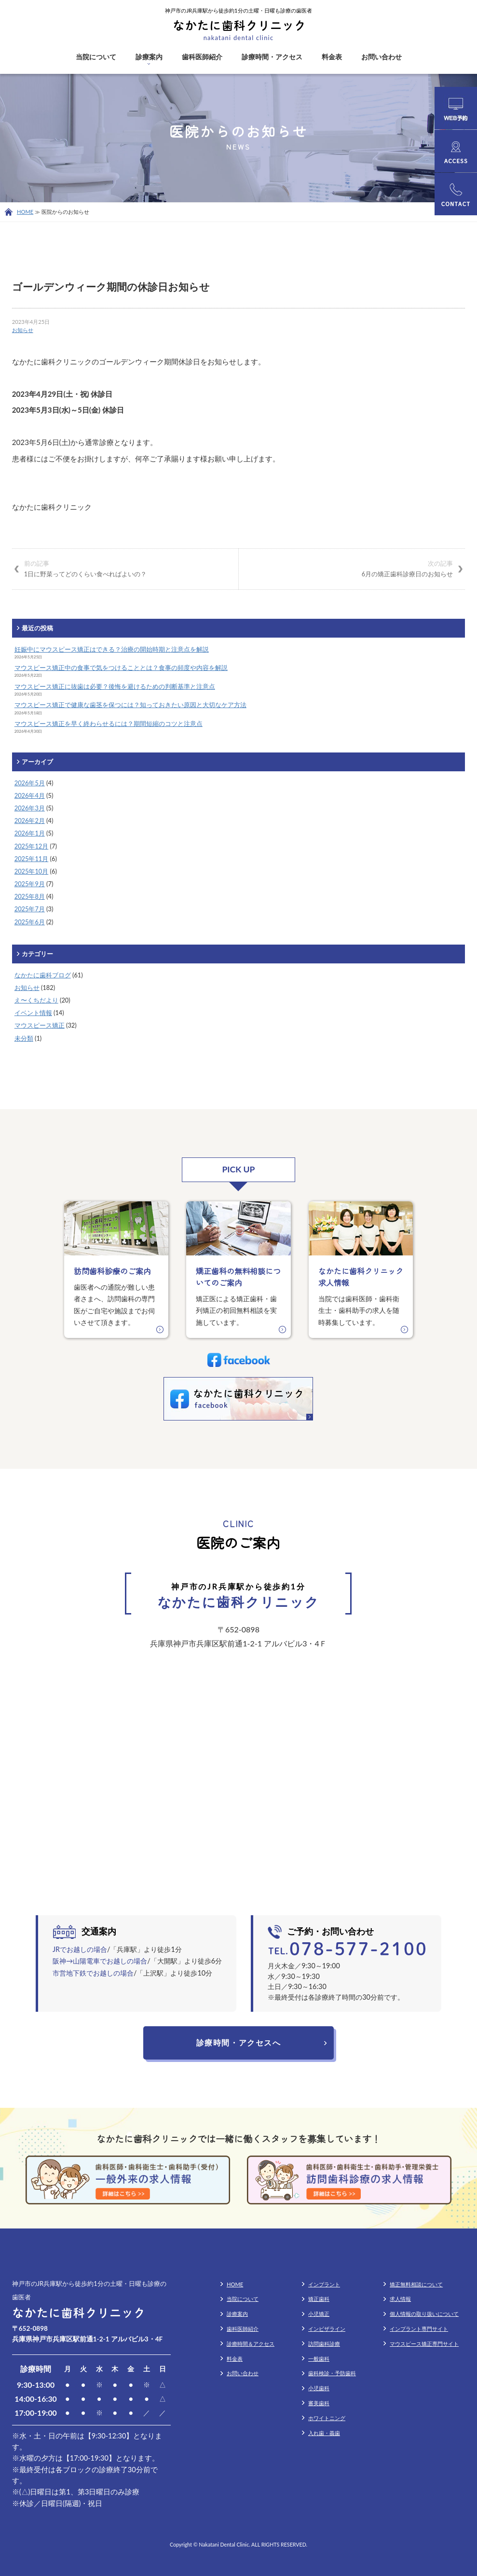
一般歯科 (318, 2358)
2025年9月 (29, 884)
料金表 (332, 57)
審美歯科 (318, 2403)
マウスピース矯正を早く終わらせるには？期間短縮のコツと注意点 (108, 723)
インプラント (324, 2284)
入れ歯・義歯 (324, 2433)
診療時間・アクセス (272, 57)
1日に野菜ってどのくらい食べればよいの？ (125, 568)
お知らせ (22, 330)
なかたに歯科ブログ (42, 975)
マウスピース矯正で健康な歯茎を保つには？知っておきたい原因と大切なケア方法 (130, 705)
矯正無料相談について (416, 2284)
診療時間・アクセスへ (238, 2042)
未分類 (23, 1038)
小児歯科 (318, 2388)
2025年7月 (29, 909)
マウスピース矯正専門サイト (424, 2343)
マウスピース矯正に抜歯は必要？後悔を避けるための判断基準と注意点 (114, 686)
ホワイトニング (326, 2418)
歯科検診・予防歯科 (332, 2373)
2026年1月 (29, 833)
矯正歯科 (318, 2299)
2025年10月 (31, 871)
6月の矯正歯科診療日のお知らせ (351, 568)
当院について (96, 57)
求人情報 (400, 2299)
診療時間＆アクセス (250, 2343)
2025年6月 (29, 922)
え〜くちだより (36, 1000)
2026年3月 (29, 808)
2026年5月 (29, 783)
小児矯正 (318, 2314)
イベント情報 (33, 1012)
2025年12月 (31, 846)
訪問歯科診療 (324, 2343)
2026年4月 (29, 795)
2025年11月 (31, 859)
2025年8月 (29, 896)
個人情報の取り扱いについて (424, 2314)
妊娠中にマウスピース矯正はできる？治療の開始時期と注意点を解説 (111, 649)
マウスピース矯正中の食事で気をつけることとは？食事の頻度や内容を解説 (121, 667)
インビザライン (326, 2328)
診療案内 (149, 57)
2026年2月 (29, 820)
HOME (25, 212)
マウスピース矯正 (39, 1025)
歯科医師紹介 (202, 57)
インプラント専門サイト (419, 2328)
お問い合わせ (381, 57)
